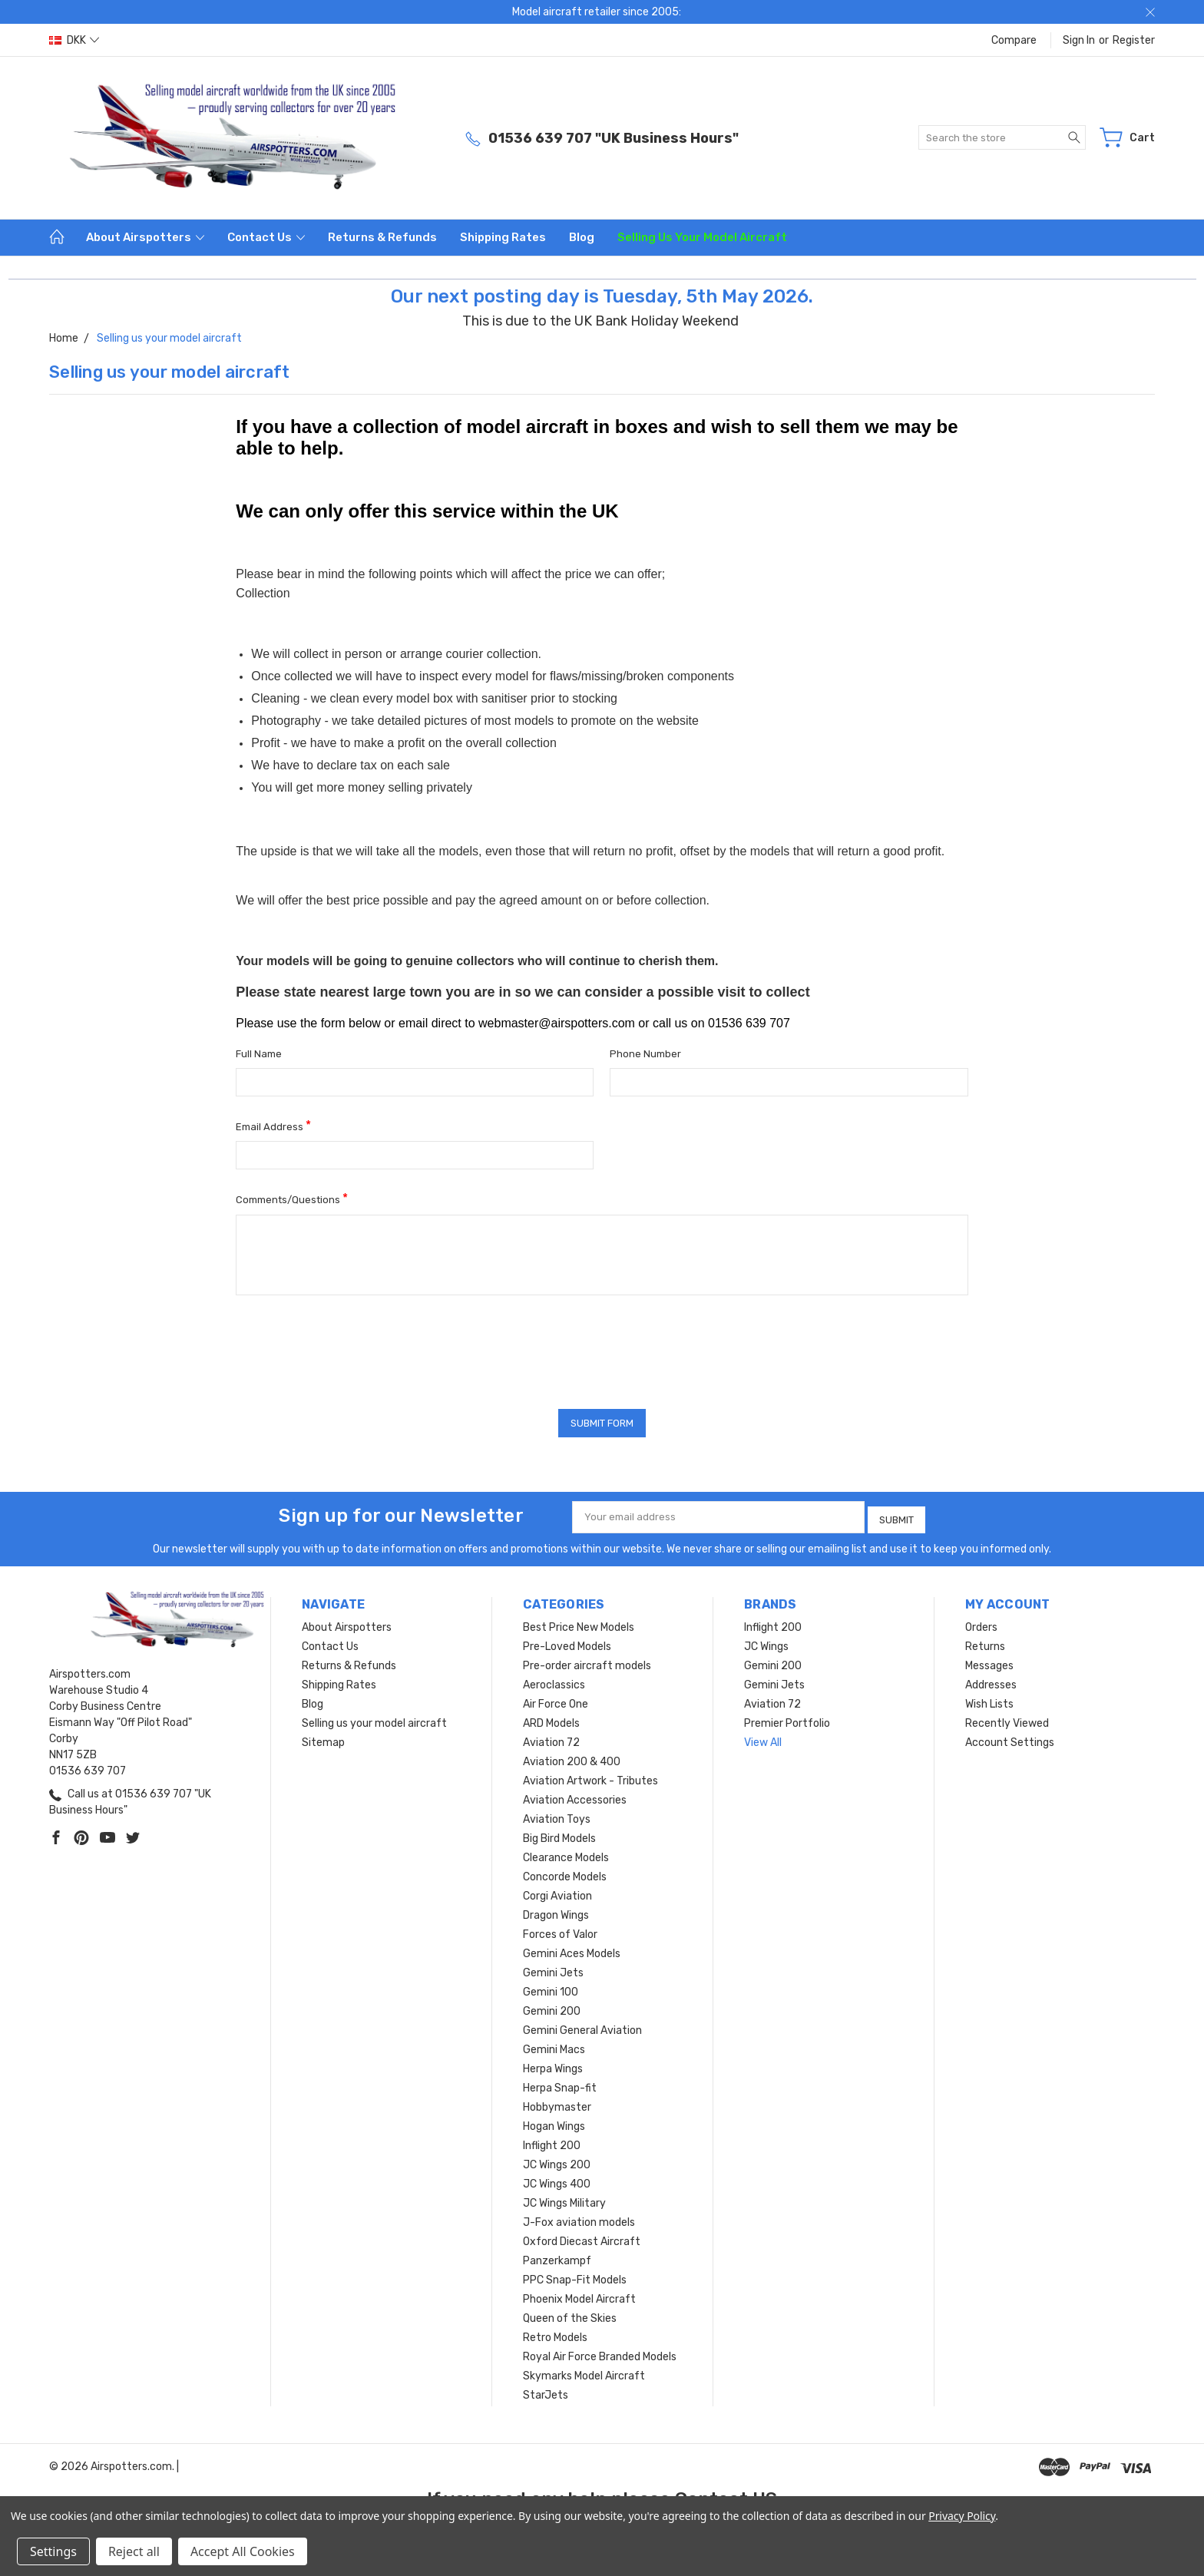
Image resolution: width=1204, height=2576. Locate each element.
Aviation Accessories (575, 1796)
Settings (53, 2551)
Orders (981, 1623)
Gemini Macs (554, 2045)
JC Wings (766, 1642)
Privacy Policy (961, 2515)
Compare (1014, 40)
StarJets (545, 2391)
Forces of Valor (560, 1930)
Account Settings (1009, 1738)
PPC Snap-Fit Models (575, 2276)
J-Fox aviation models (579, 2218)
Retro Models (555, 2333)
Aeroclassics (554, 1681)
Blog (581, 237)
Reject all (134, 2551)
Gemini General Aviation (582, 2026)
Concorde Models (565, 1873)
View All (763, 1738)
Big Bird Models (559, 1834)
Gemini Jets (553, 1969)
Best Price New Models (578, 1623)
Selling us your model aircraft (702, 237)
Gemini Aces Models (571, 1949)
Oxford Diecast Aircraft (581, 2237)
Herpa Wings (553, 2065)
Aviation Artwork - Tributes (590, 1777)
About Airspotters (145, 237)
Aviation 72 (551, 1738)
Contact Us (266, 237)
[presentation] (352, 1347)
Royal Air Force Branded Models (599, 2352)
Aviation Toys (556, 1815)
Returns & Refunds (382, 237)
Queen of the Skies (570, 2314)
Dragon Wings (556, 1911)
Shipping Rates (503, 237)
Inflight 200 (551, 2141)
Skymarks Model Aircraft (584, 2372)
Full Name (259, 1054)
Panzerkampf (557, 2257)
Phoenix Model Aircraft (579, 2295)
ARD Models (551, 1719)
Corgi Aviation (557, 1892)
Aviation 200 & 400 (571, 1757)
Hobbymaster (557, 2103)
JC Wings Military (564, 2199)
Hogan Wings (554, 2122)
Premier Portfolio (787, 1719)
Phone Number (645, 1054)
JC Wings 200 (556, 2161)
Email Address (273, 1125)
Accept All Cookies (242, 2551)
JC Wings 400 (556, 2180)
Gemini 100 (550, 1988)
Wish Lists (989, 1700)
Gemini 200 (551, 2007)
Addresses (991, 1681)
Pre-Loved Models (567, 1642)
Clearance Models (566, 1853)
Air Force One (555, 1700)
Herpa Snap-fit (560, 2084)
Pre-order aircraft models (587, 1661)
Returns (985, 1642)
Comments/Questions (292, 1198)
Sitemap (323, 1738)
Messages (989, 1661)
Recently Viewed (1007, 1719)
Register (1134, 40)
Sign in (1079, 40)
